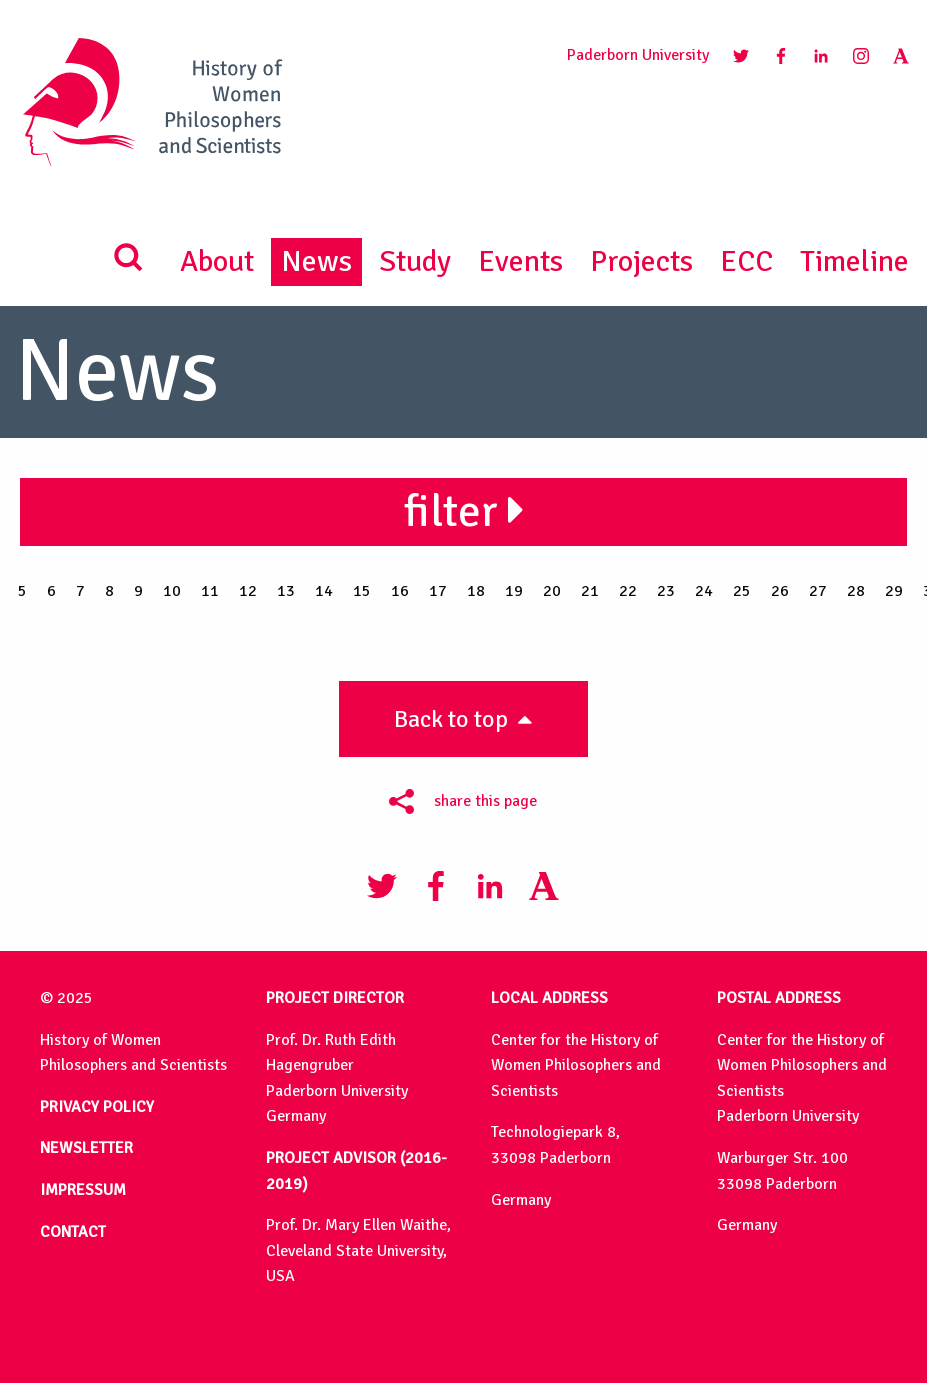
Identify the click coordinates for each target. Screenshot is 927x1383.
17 (438, 591)
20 (552, 591)
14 (324, 591)
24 (704, 591)
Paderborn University (638, 55)
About (217, 261)
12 (248, 591)
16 (400, 591)
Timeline (854, 261)
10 (172, 591)
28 (856, 591)
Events (520, 261)
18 (476, 591)
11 (210, 591)
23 (666, 591)
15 (362, 591)
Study (415, 261)
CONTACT (73, 1232)
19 (514, 591)
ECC (746, 261)
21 (590, 591)
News (316, 261)
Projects (641, 261)
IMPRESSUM (83, 1190)
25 (742, 591)
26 (780, 591)
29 (894, 591)
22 (628, 591)
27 (818, 591)
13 (286, 591)
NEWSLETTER (86, 1148)
